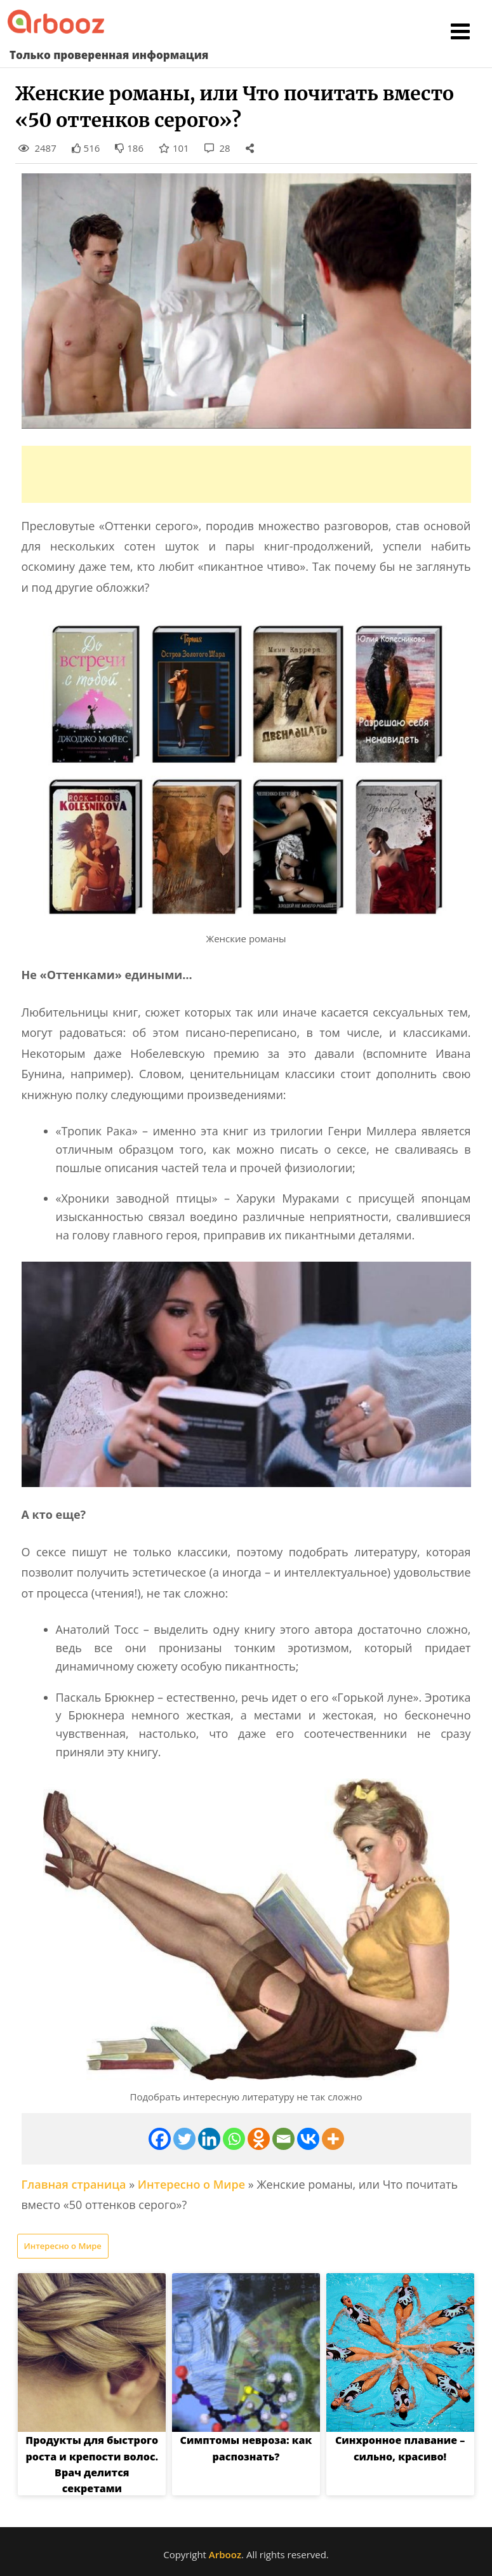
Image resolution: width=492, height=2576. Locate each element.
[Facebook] (160, 2139)
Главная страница (74, 2184)
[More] (333, 2139)
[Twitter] (184, 2139)
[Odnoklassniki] (259, 2139)
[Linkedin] (209, 2139)
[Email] (283, 2139)
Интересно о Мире (191, 2184)
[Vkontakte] (308, 2139)
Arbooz (225, 2554)
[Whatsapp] (234, 2139)
